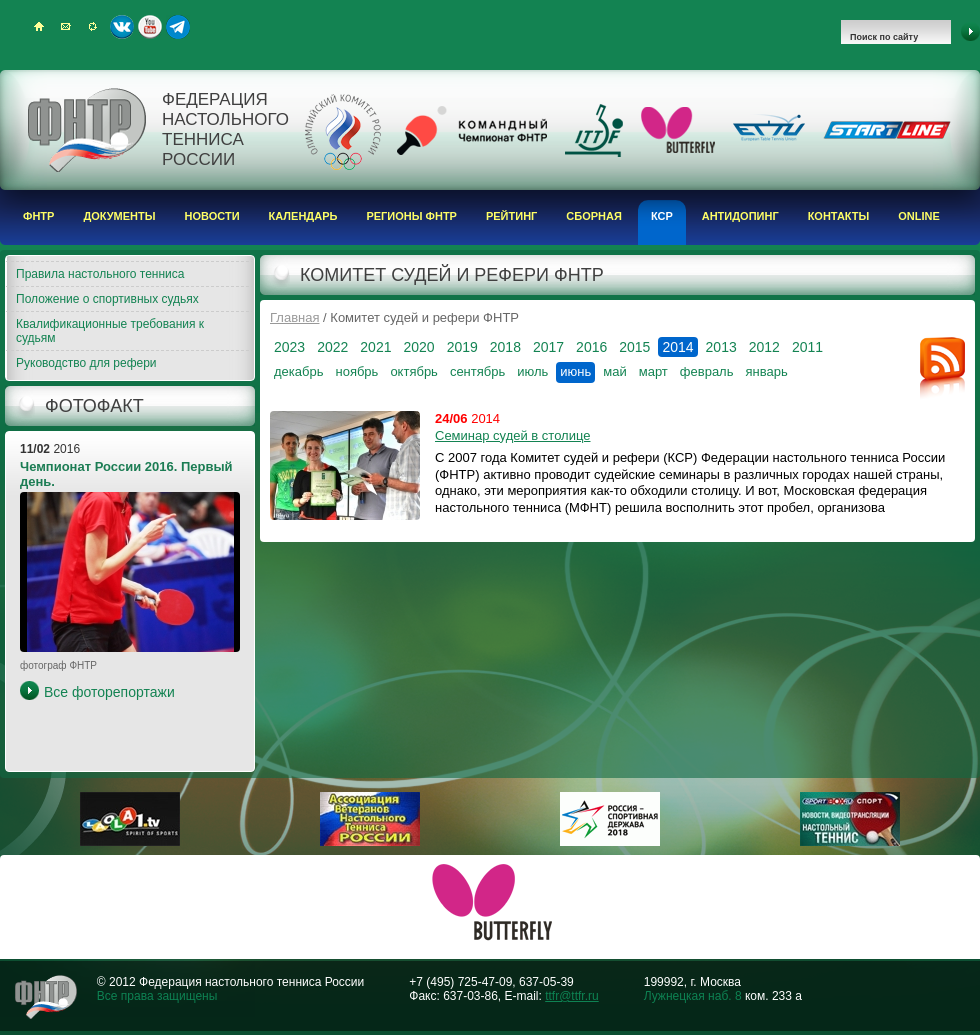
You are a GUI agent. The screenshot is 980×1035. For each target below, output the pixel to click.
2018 (505, 347)
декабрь (298, 371)
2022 (332, 347)
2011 (807, 347)
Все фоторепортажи (109, 692)
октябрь (414, 371)
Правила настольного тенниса (100, 274)
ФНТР (38, 216)
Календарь (303, 216)
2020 (418, 347)
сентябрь (477, 371)
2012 (764, 347)
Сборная (594, 216)
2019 (462, 347)
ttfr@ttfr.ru (572, 996)
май (614, 371)
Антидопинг (740, 216)
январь (766, 371)
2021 (375, 347)
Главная (294, 317)
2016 (591, 347)
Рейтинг (511, 216)
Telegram (178, 27)
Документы (119, 216)
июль (532, 371)
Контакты (839, 216)
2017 (548, 347)
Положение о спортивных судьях (107, 299)
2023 (289, 347)
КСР (662, 216)
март (653, 371)
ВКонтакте (122, 27)
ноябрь (356, 371)
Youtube (150, 27)
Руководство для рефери (86, 363)
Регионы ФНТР (411, 216)
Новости (212, 216)
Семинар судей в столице (512, 435)
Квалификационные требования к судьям (110, 331)
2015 (634, 347)
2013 (721, 347)
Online (919, 216)
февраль (707, 371)
